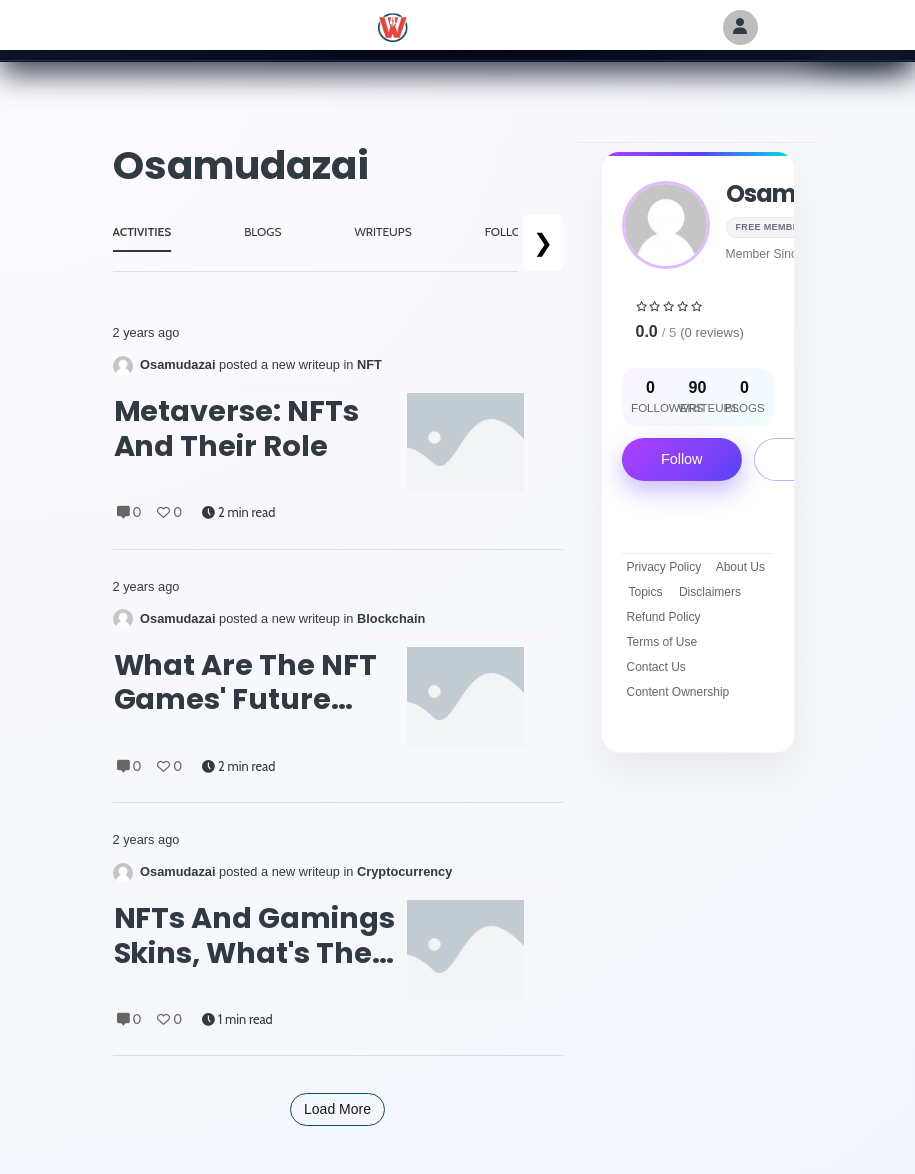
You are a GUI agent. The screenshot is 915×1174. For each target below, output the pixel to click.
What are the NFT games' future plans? (246, 682)
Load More (337, 1109)
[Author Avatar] (740, 27)
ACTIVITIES (142, 231)
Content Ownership (678, 692)
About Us (740, 567)
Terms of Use (662, 642)
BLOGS (262, 231)
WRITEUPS (382, 231)
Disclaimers (710, 592)
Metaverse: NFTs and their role (237, 428)
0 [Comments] (129, 512)
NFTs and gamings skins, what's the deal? (255, 935)
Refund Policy (664, 617)
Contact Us (656, 667)
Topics (645, 592)
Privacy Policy (664, 567)
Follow (682, 459)
